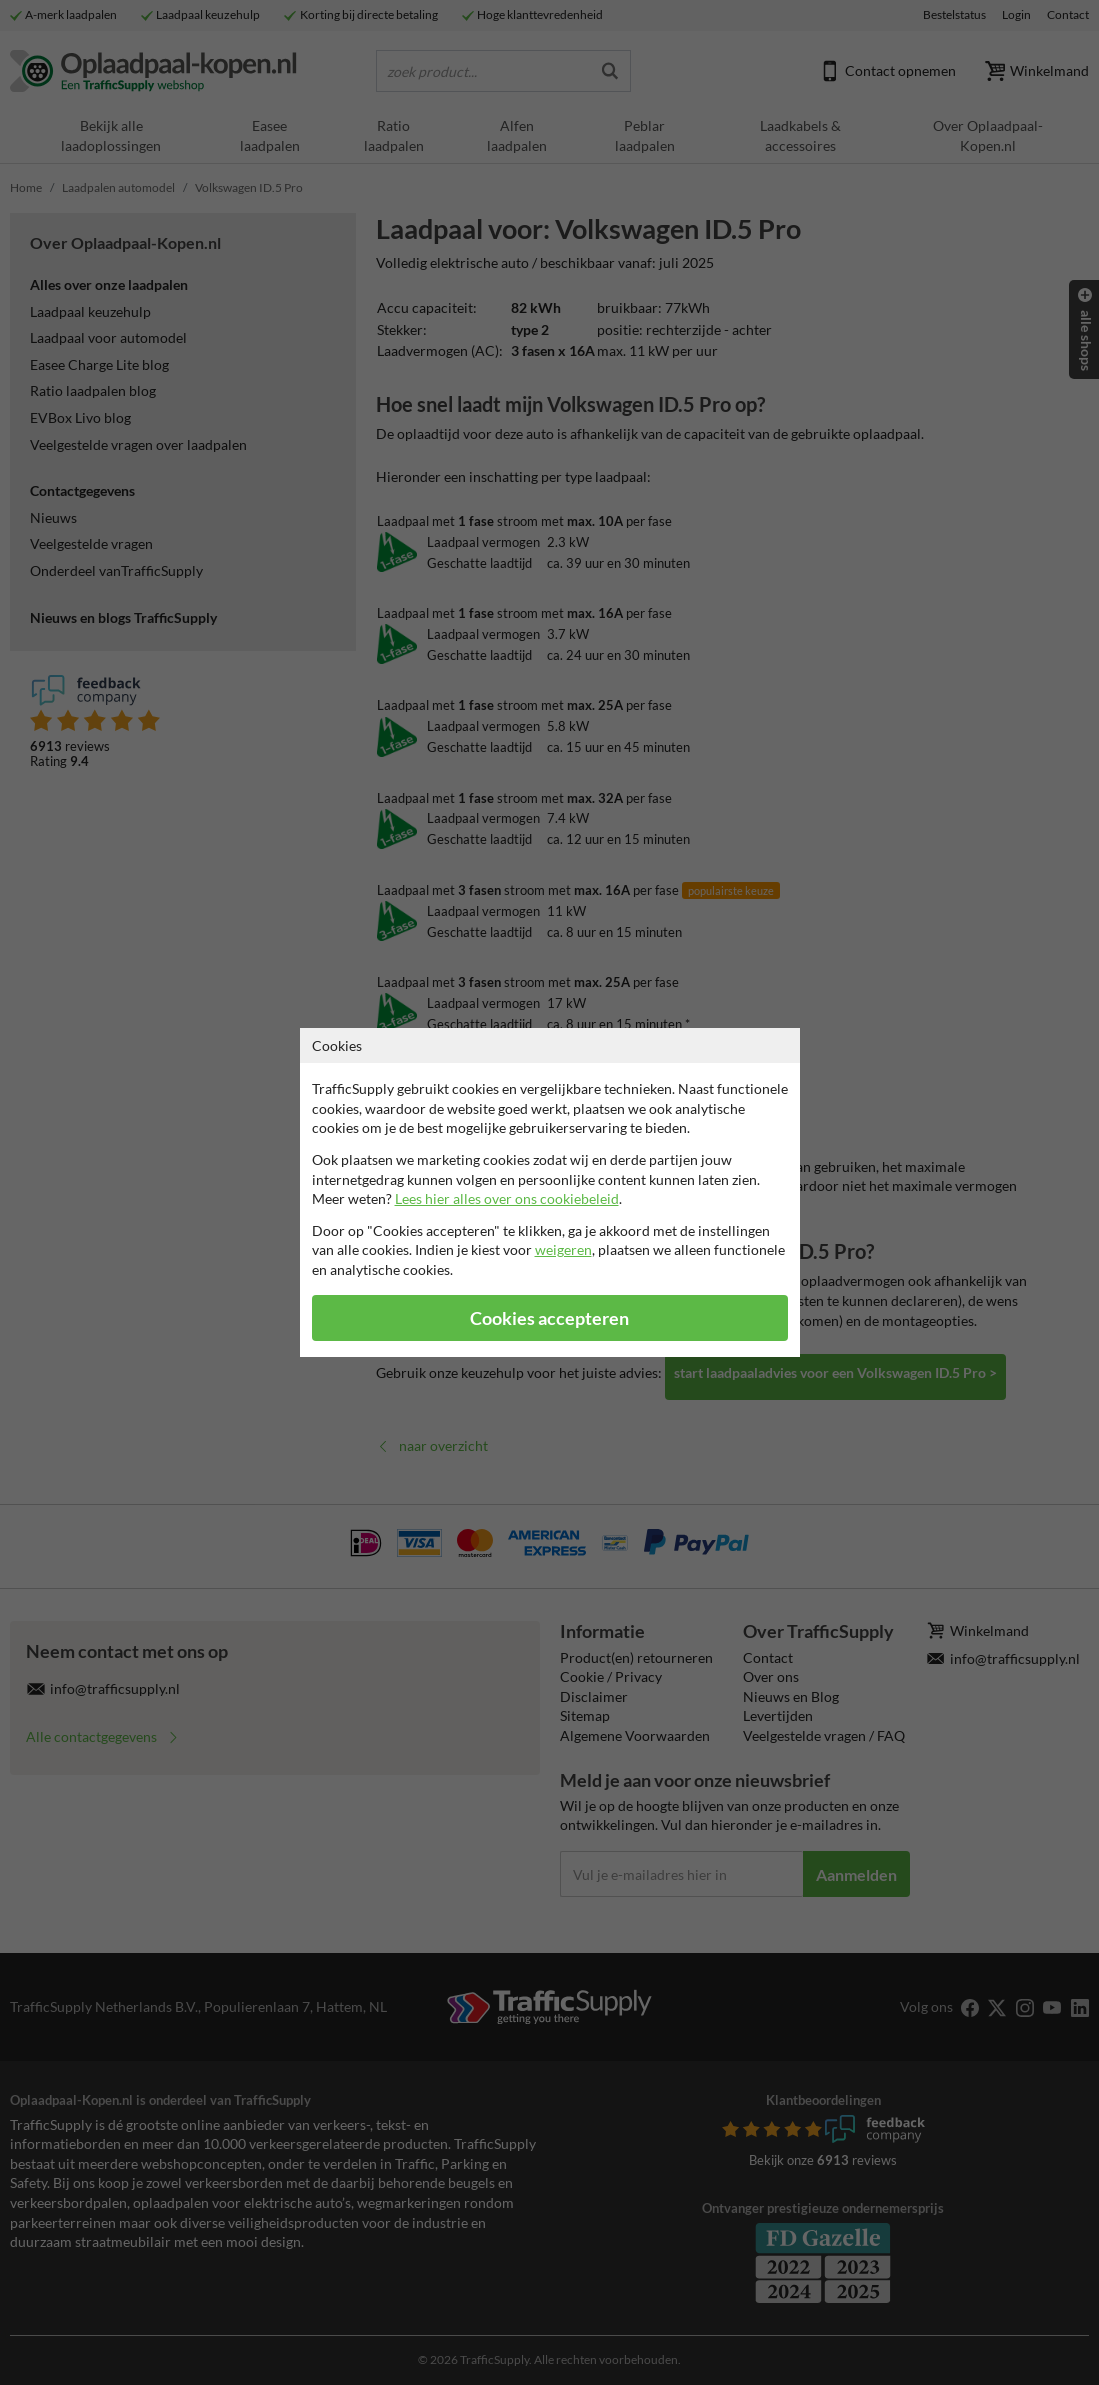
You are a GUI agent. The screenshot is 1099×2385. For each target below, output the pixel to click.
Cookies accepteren (549, 1318)
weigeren (563, 1249)
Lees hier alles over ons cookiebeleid (507, 1198)
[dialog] (549, 1192)
